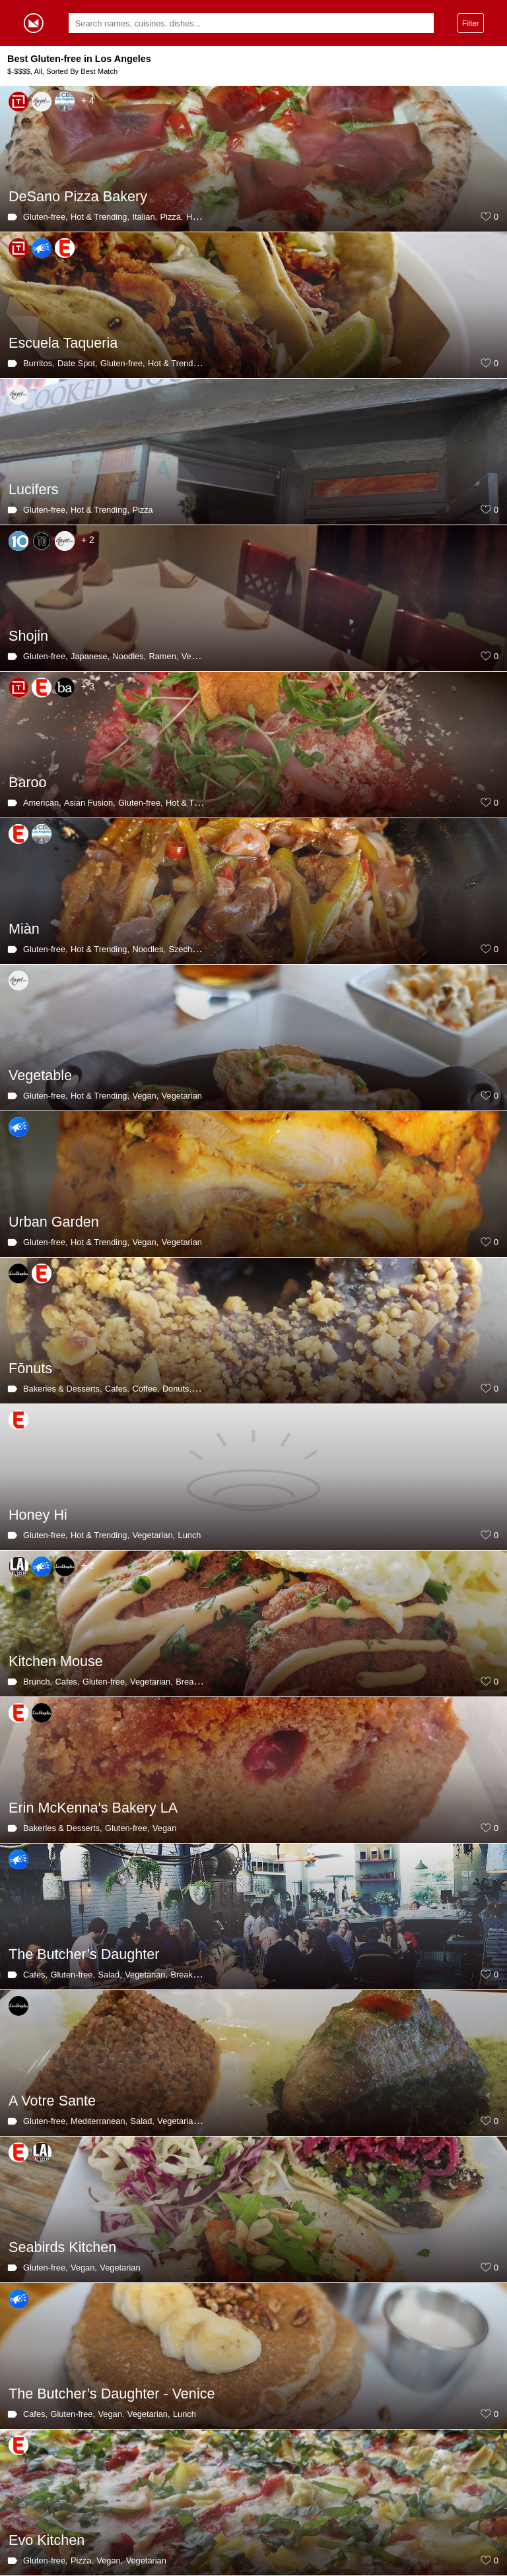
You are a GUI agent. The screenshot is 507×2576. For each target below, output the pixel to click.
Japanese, (90, 656)
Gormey (34, 23)
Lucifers (34, 489)
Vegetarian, (153, 1535)
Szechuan (187, 949)
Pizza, (172, 217)
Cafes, (117, 1389)
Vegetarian (182, 1096)
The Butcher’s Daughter (84, 1954)
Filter (470, 22)
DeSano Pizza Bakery (78, 196)
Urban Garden (54, 1221)
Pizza (142, 510)
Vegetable (40, 1075)
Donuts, (176, 1389)
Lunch (189, 1535)
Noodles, (130, 656)
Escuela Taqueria (63, 343)
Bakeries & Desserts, (62, 1389)
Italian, (144, 217)
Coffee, (145, 1389)
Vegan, (145, 1096)
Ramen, (164, 656)
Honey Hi (38, 1514)
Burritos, (39, 363)
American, (42, 803)
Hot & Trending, (100, 217)
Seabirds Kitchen (62, 2247)
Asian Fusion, (90, 803)
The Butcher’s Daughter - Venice (112, 2393)
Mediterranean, (99, 2121)
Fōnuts (30, 1368)
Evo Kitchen (46, 2540)
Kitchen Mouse (56, 1661)
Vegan (193, 656)
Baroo (28, 782)
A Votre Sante (52, 2100)
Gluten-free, (45, 217)
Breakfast (188, 1975)
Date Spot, (77, 363)
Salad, (109, 1975)
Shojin (28, 636)
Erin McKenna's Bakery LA (93, 1807)
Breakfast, (195, 1682)
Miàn (24, 928)
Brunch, (37, 1682)
